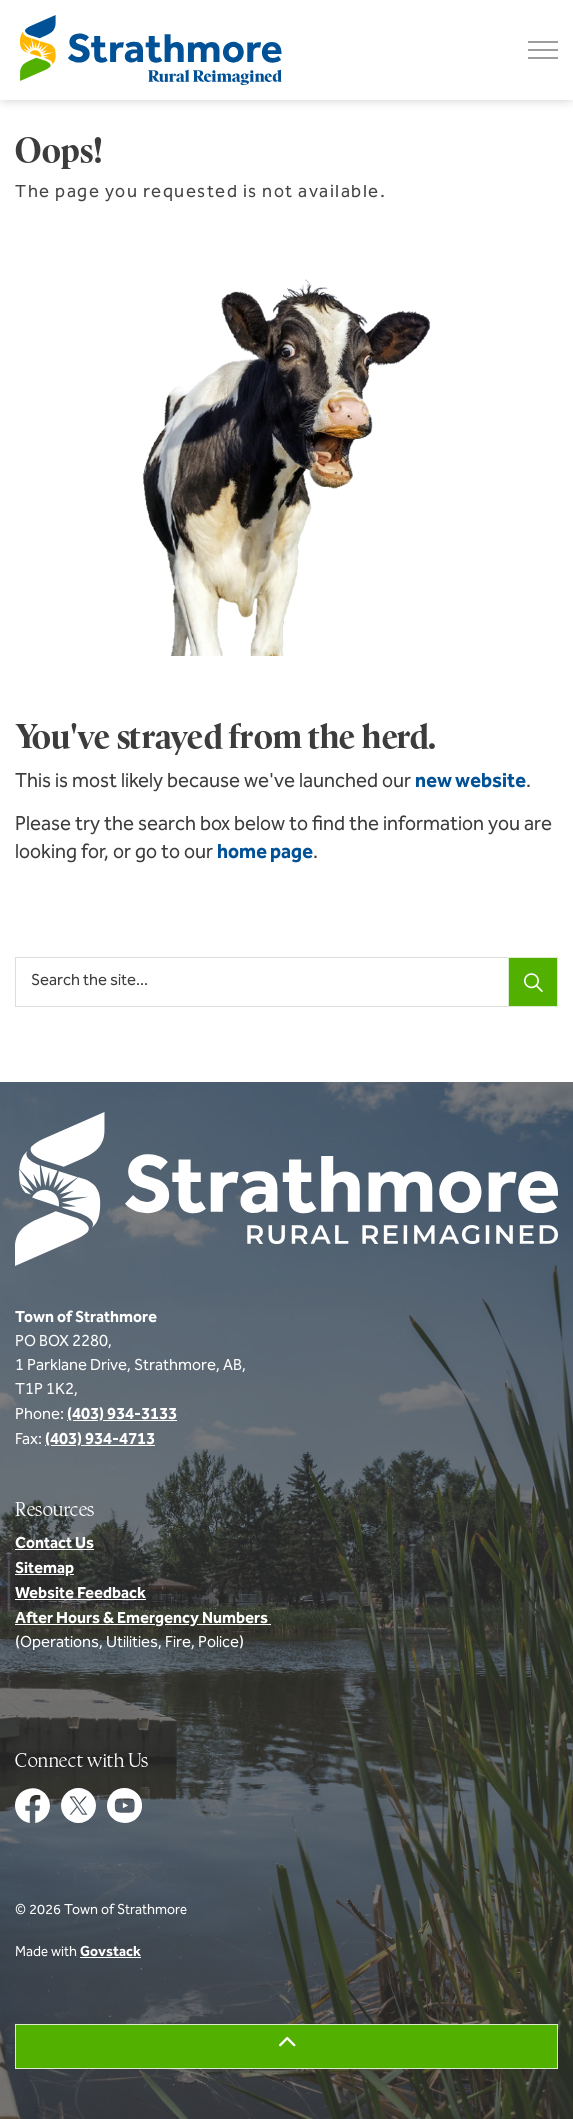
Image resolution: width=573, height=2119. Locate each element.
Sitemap (44, 1569)
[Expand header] (543, 50)
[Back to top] (286, 2046)
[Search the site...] (286, 982)
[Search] (533, 982)
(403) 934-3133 (122, 1415)
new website (470, 782)
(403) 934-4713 (100, 1440)
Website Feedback (80, 1594)
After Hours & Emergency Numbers (143, 1619)
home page (265, 853)
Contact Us (54, 1544)
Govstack (110, 1952)
